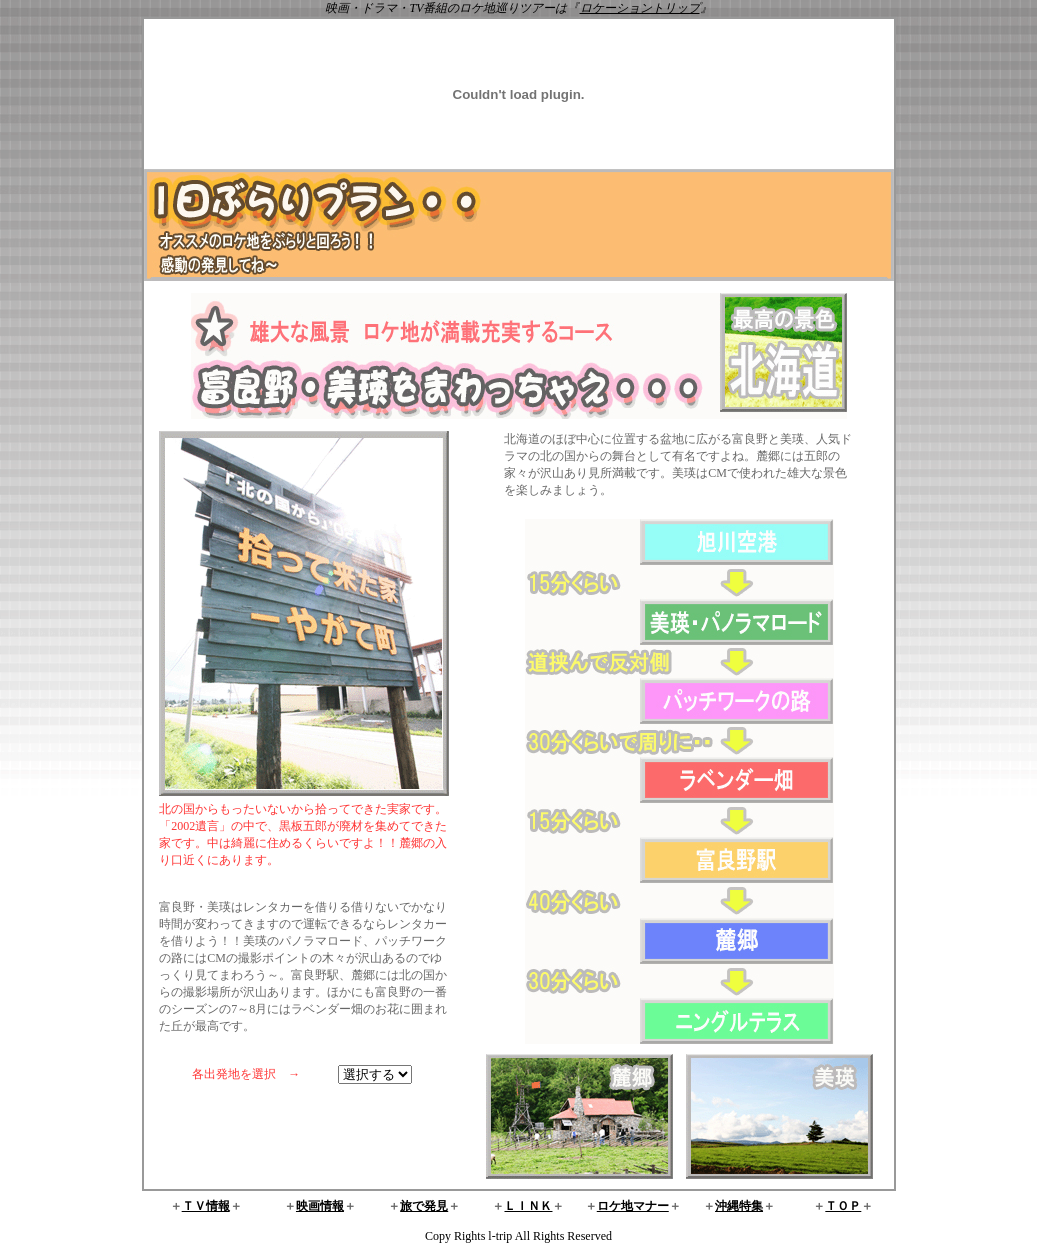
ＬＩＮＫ (528, 1206)
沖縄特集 (739, 1206)
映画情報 (320, 1206)
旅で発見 (424, 1206)
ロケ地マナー (633, 1206)
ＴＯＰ (843, 1206)
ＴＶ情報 (206, 1206)
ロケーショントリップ (640, 8)
